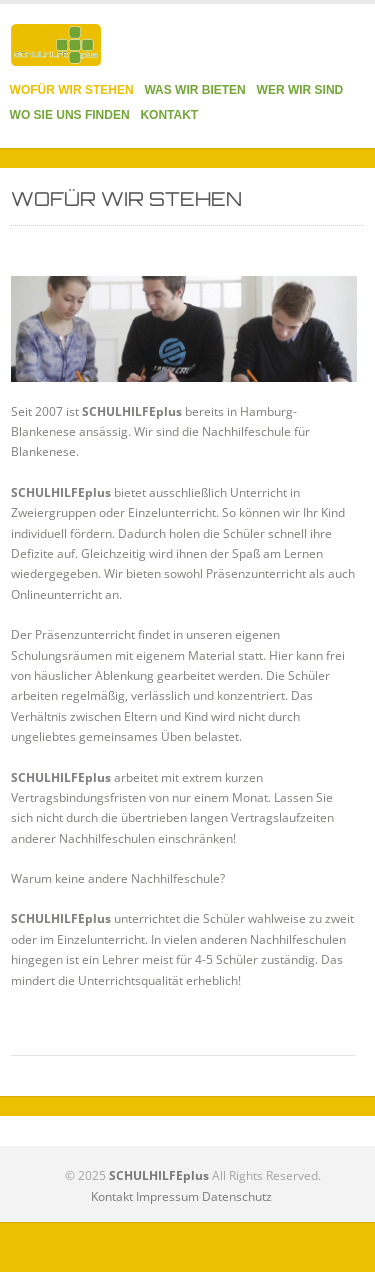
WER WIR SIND (300, 90)
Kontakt (112, 1196)
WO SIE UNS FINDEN (70, 115)
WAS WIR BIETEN (194, 90)
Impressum (167, 1196)
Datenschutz (237, 1196)
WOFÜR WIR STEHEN (72, 90)
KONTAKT (169, 115)
